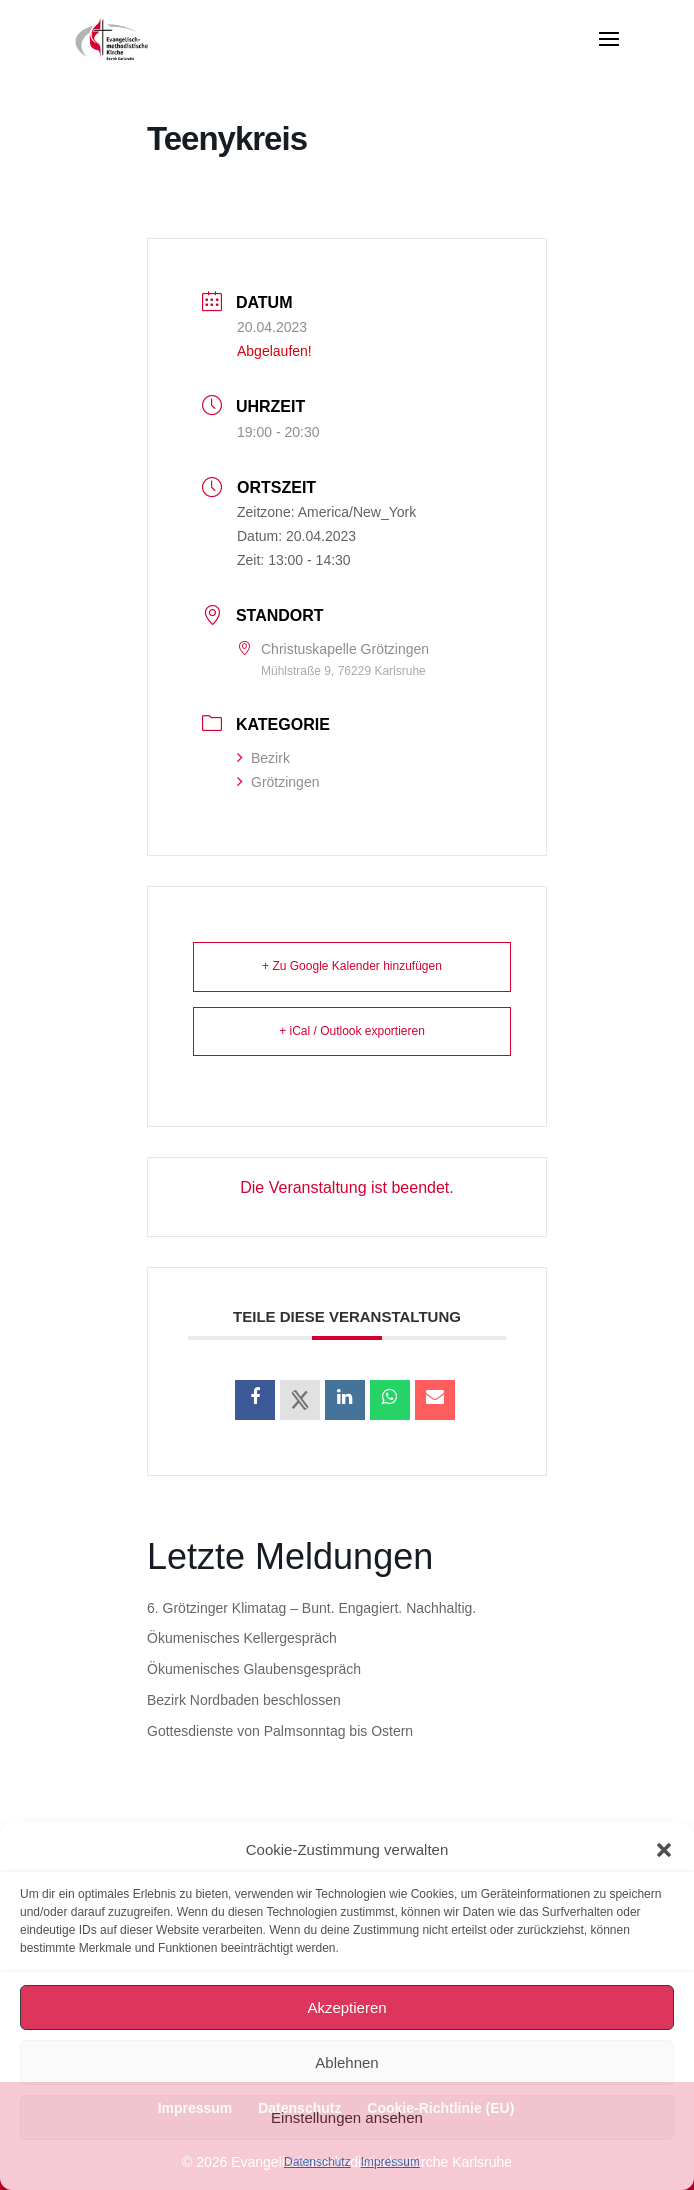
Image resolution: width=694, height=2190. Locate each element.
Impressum (390, 2162)
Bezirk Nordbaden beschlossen (244, 1700)
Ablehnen (346, 2062)
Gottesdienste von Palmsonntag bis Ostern (280, 1731)
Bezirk (263, 758)
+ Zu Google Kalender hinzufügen (352, 966)
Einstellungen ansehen (347, 2117)
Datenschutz (317, 2162)
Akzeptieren (346, 2007)
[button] (664, 1850)
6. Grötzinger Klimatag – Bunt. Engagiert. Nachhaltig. (311, 1608)
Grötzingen (278, 782)
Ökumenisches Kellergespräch (242, 1638)
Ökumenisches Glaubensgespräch (254, 1669)
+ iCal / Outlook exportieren (352, 1031)
